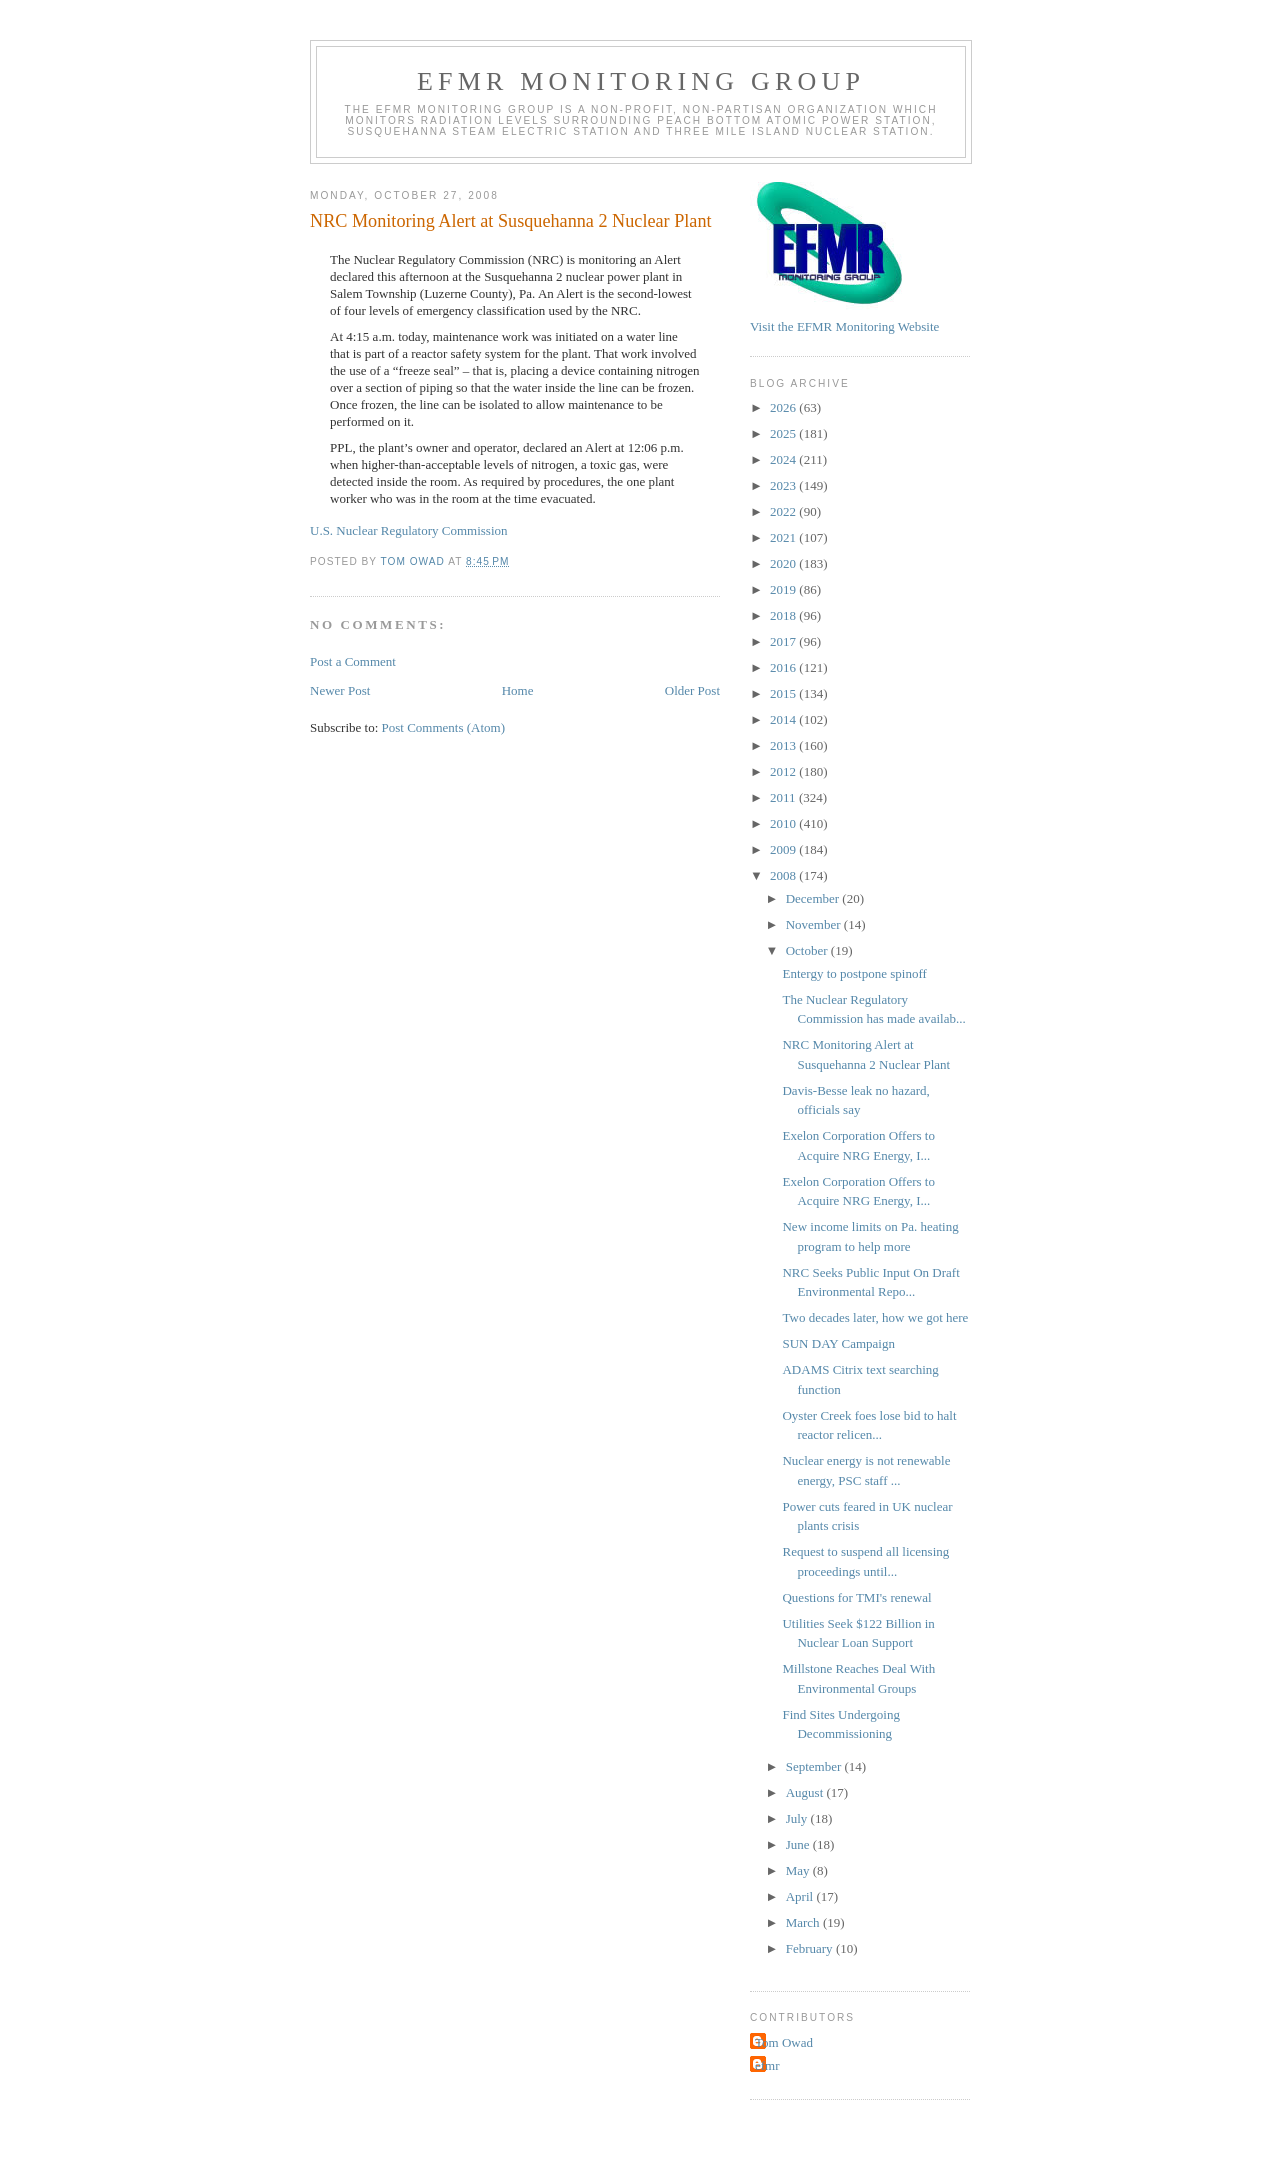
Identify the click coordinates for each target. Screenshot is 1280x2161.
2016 (784, 667)
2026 (784, 407)
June (799, 1844)
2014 (784, 719)
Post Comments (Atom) (444, 727)
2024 (784, 459)
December (814, 898)
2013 (784, 745)
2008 (784, 875)
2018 (784, 615)
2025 (784, 433)
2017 (784, 641)
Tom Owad (784, 2042)
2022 (784, 511)
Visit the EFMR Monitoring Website (844, 326)
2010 (784, 823)
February (811, 1948)
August (806, 1792)
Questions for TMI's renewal (856, 1597)
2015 (784, 693)
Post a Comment (353, 661)
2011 (784, 797)
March (804, 1922)
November (815, 924)
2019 (784, 589)
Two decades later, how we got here (875, 1317)
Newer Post (340, 690)
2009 (784, 849)
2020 (784, 563)
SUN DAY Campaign (838, 1343)
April (801, 1896)
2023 (784, 485)
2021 (784, 537)
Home (518, 690)
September (815, 1766)
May (799, 1870)
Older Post (692, 690)
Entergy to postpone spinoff (854, 973)
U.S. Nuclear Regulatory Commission (409, 530)
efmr (767, 2065)
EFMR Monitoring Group (641, 81)
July (798, 1818)
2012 (784, 771)
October (808, 950)
